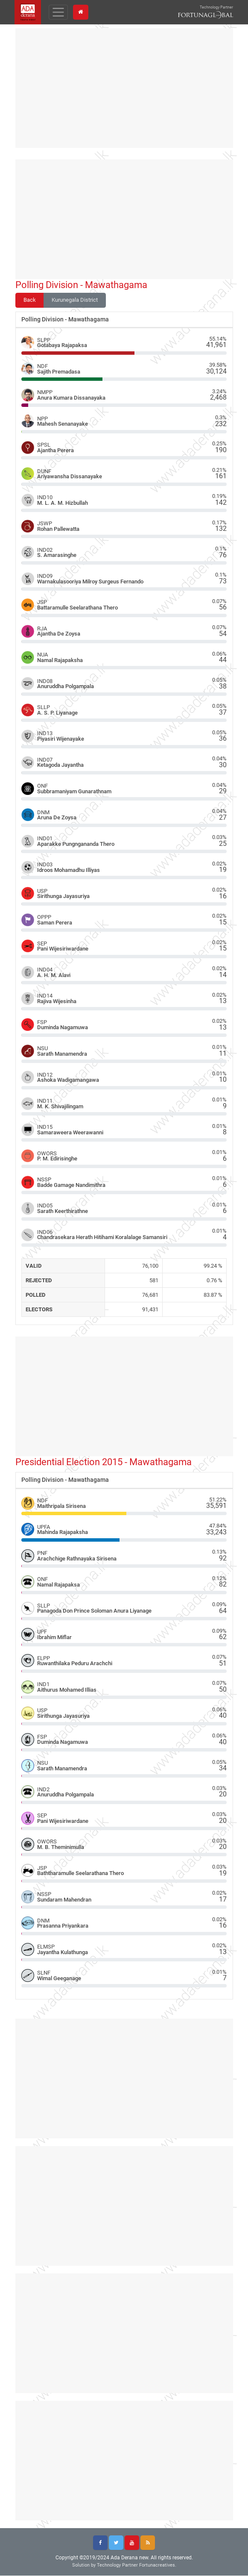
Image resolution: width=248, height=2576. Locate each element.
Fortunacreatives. (157, 2566)
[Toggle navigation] (59, 12)
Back (29, 300)
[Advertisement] (124, 88)
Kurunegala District (75, 300)
